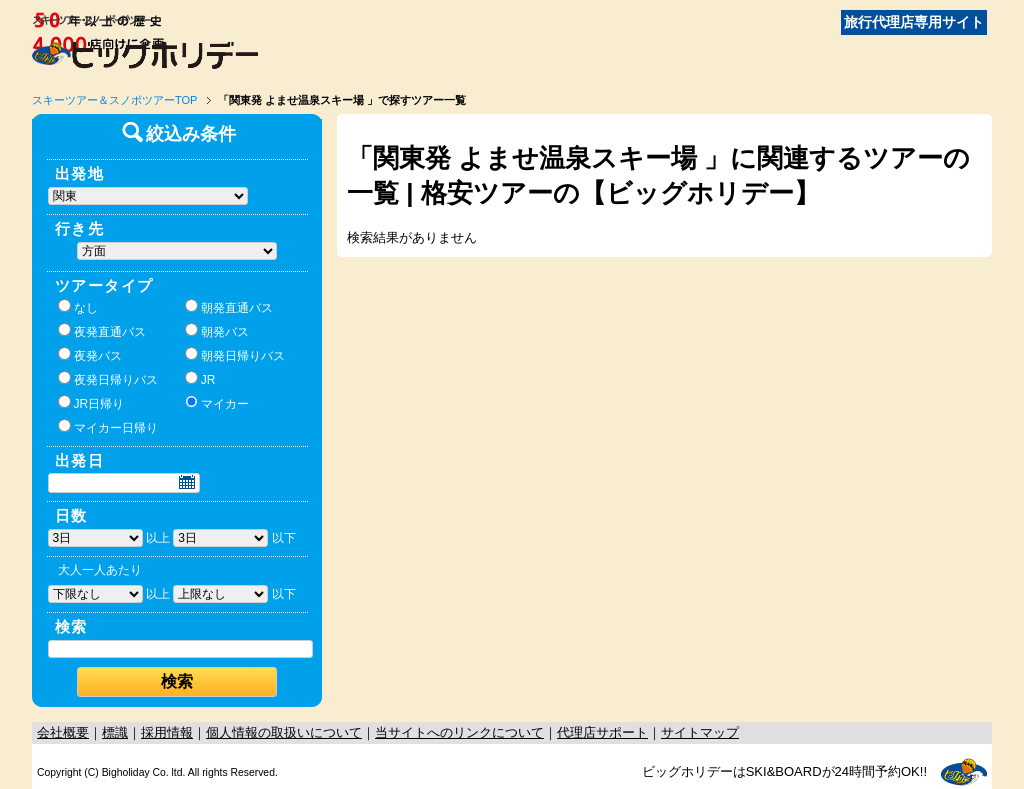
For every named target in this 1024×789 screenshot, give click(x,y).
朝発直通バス (229, 307)
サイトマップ (700, 732)
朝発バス (217, 331)
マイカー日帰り (108, 427)
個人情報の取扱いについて (284, 732)
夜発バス (90, 355)
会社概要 (63, 732)
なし (78, 307)
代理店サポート (602, 732)
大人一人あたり (100, 570)
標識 (115, 732)
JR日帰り (91, 403)
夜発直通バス (102, 331)
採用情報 (167, 732)
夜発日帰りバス (108, 379)
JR (200, 379)
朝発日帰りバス (235, 355)
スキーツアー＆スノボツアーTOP (114, 100)
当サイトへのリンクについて (459, 732)
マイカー (217, 403)
